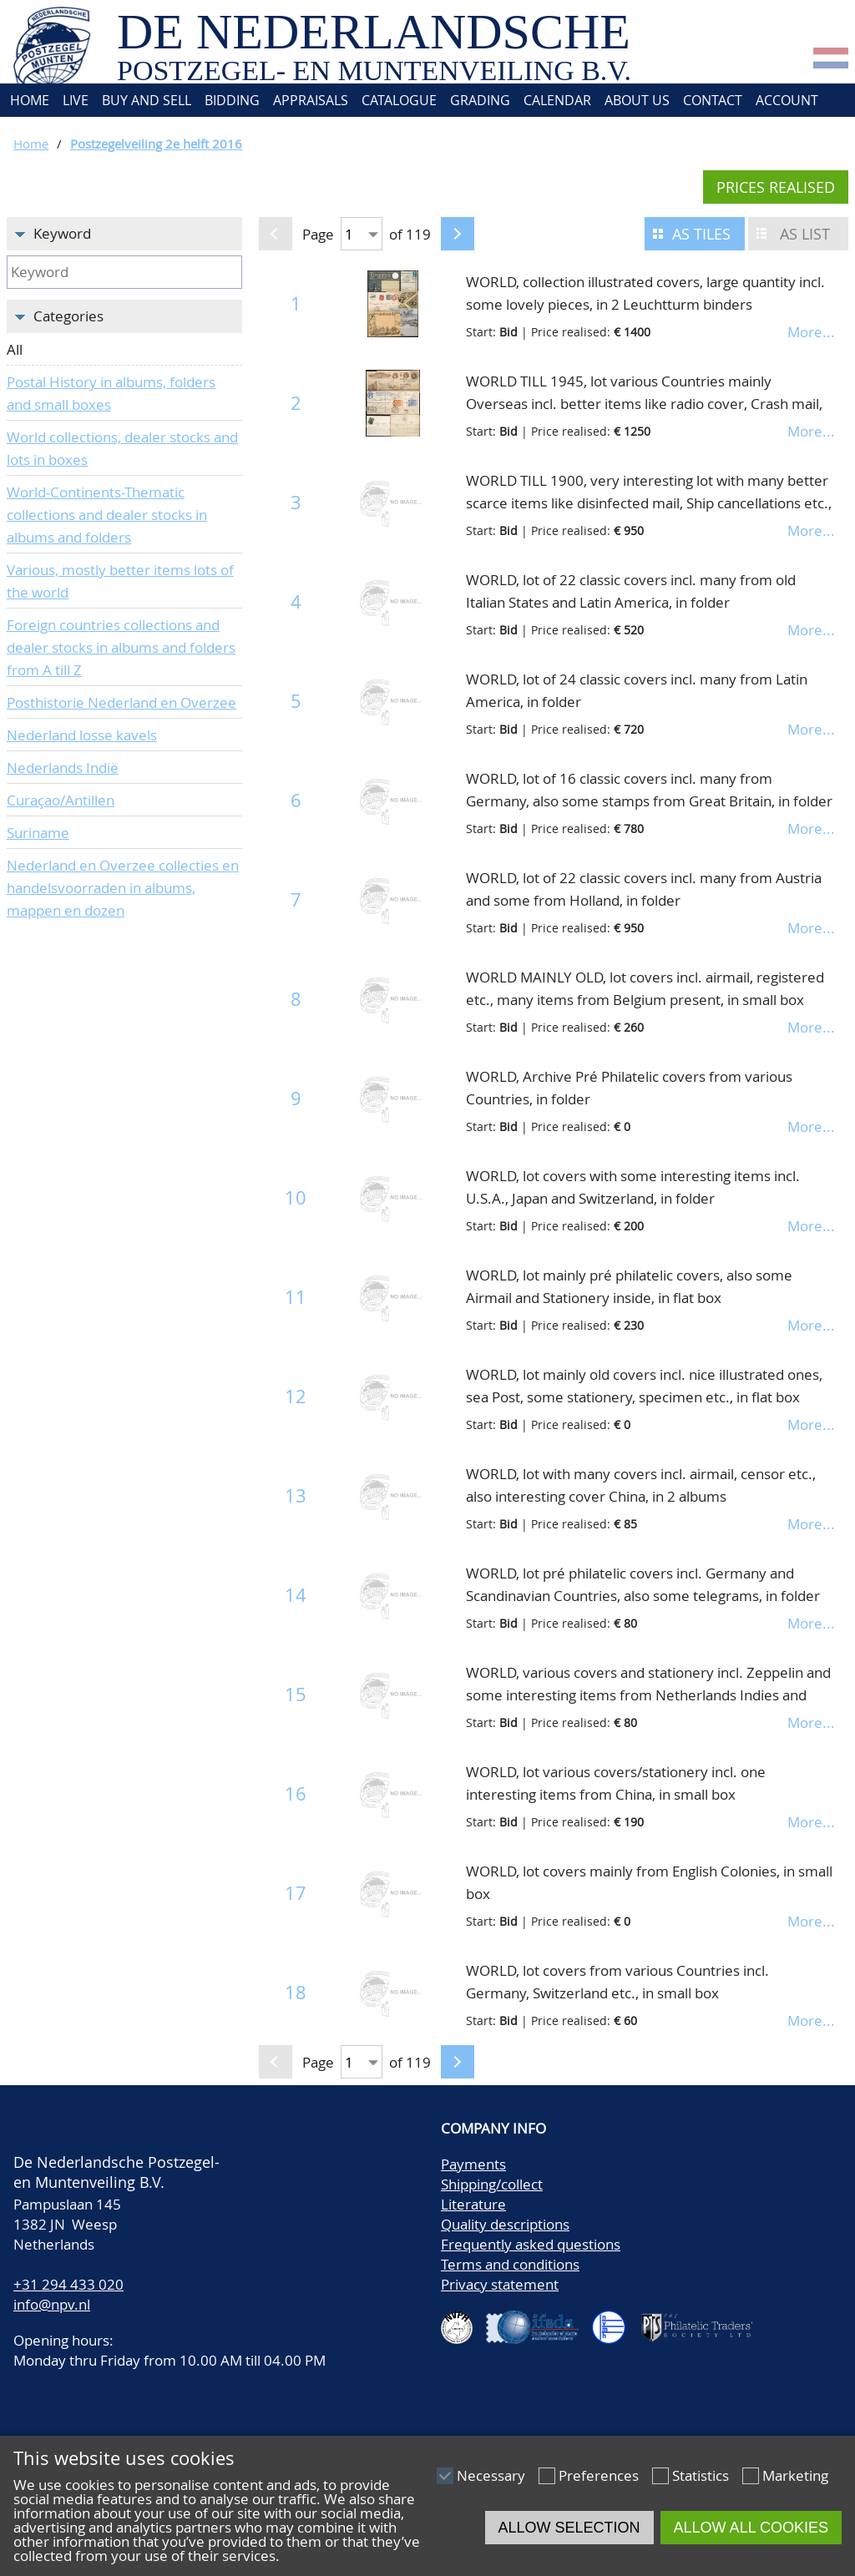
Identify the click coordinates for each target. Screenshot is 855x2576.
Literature (473, 2204)
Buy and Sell (146, 100)
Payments (473, 2164)
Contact (712, 100)
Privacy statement (500, 2284)
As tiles (701, 234)
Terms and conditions (510, 2264)
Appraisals (310, 100)
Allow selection (569, 2527)
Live (76, 100)
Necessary (491, 2475)
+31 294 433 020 (68, 2284)
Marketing (795, 2475)
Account (787, 100)
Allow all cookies (751, 2527)
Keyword (62, 233)
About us (637, 100)
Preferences (599, 2475)
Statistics (700, 2475)
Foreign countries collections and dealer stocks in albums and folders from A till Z (121, 647)
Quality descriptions (505, 2224)
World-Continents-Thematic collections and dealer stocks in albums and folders (107, 514)
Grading (480, 100)
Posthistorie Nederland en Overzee (121, 702)
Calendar (557, 100)
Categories (68, 316)
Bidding (232, 100)
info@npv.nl (51, 2304)
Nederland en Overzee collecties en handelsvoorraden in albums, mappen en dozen (123, 888)
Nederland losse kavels (82, 735)
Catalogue (399, 100)
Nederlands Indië (63, 767)
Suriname (38, 832)
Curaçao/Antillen (60, 800)
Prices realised (775, 187)
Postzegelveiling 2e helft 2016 (156, 143)
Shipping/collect (492, 2184)
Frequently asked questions (530, 2244)
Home (28, 100)
